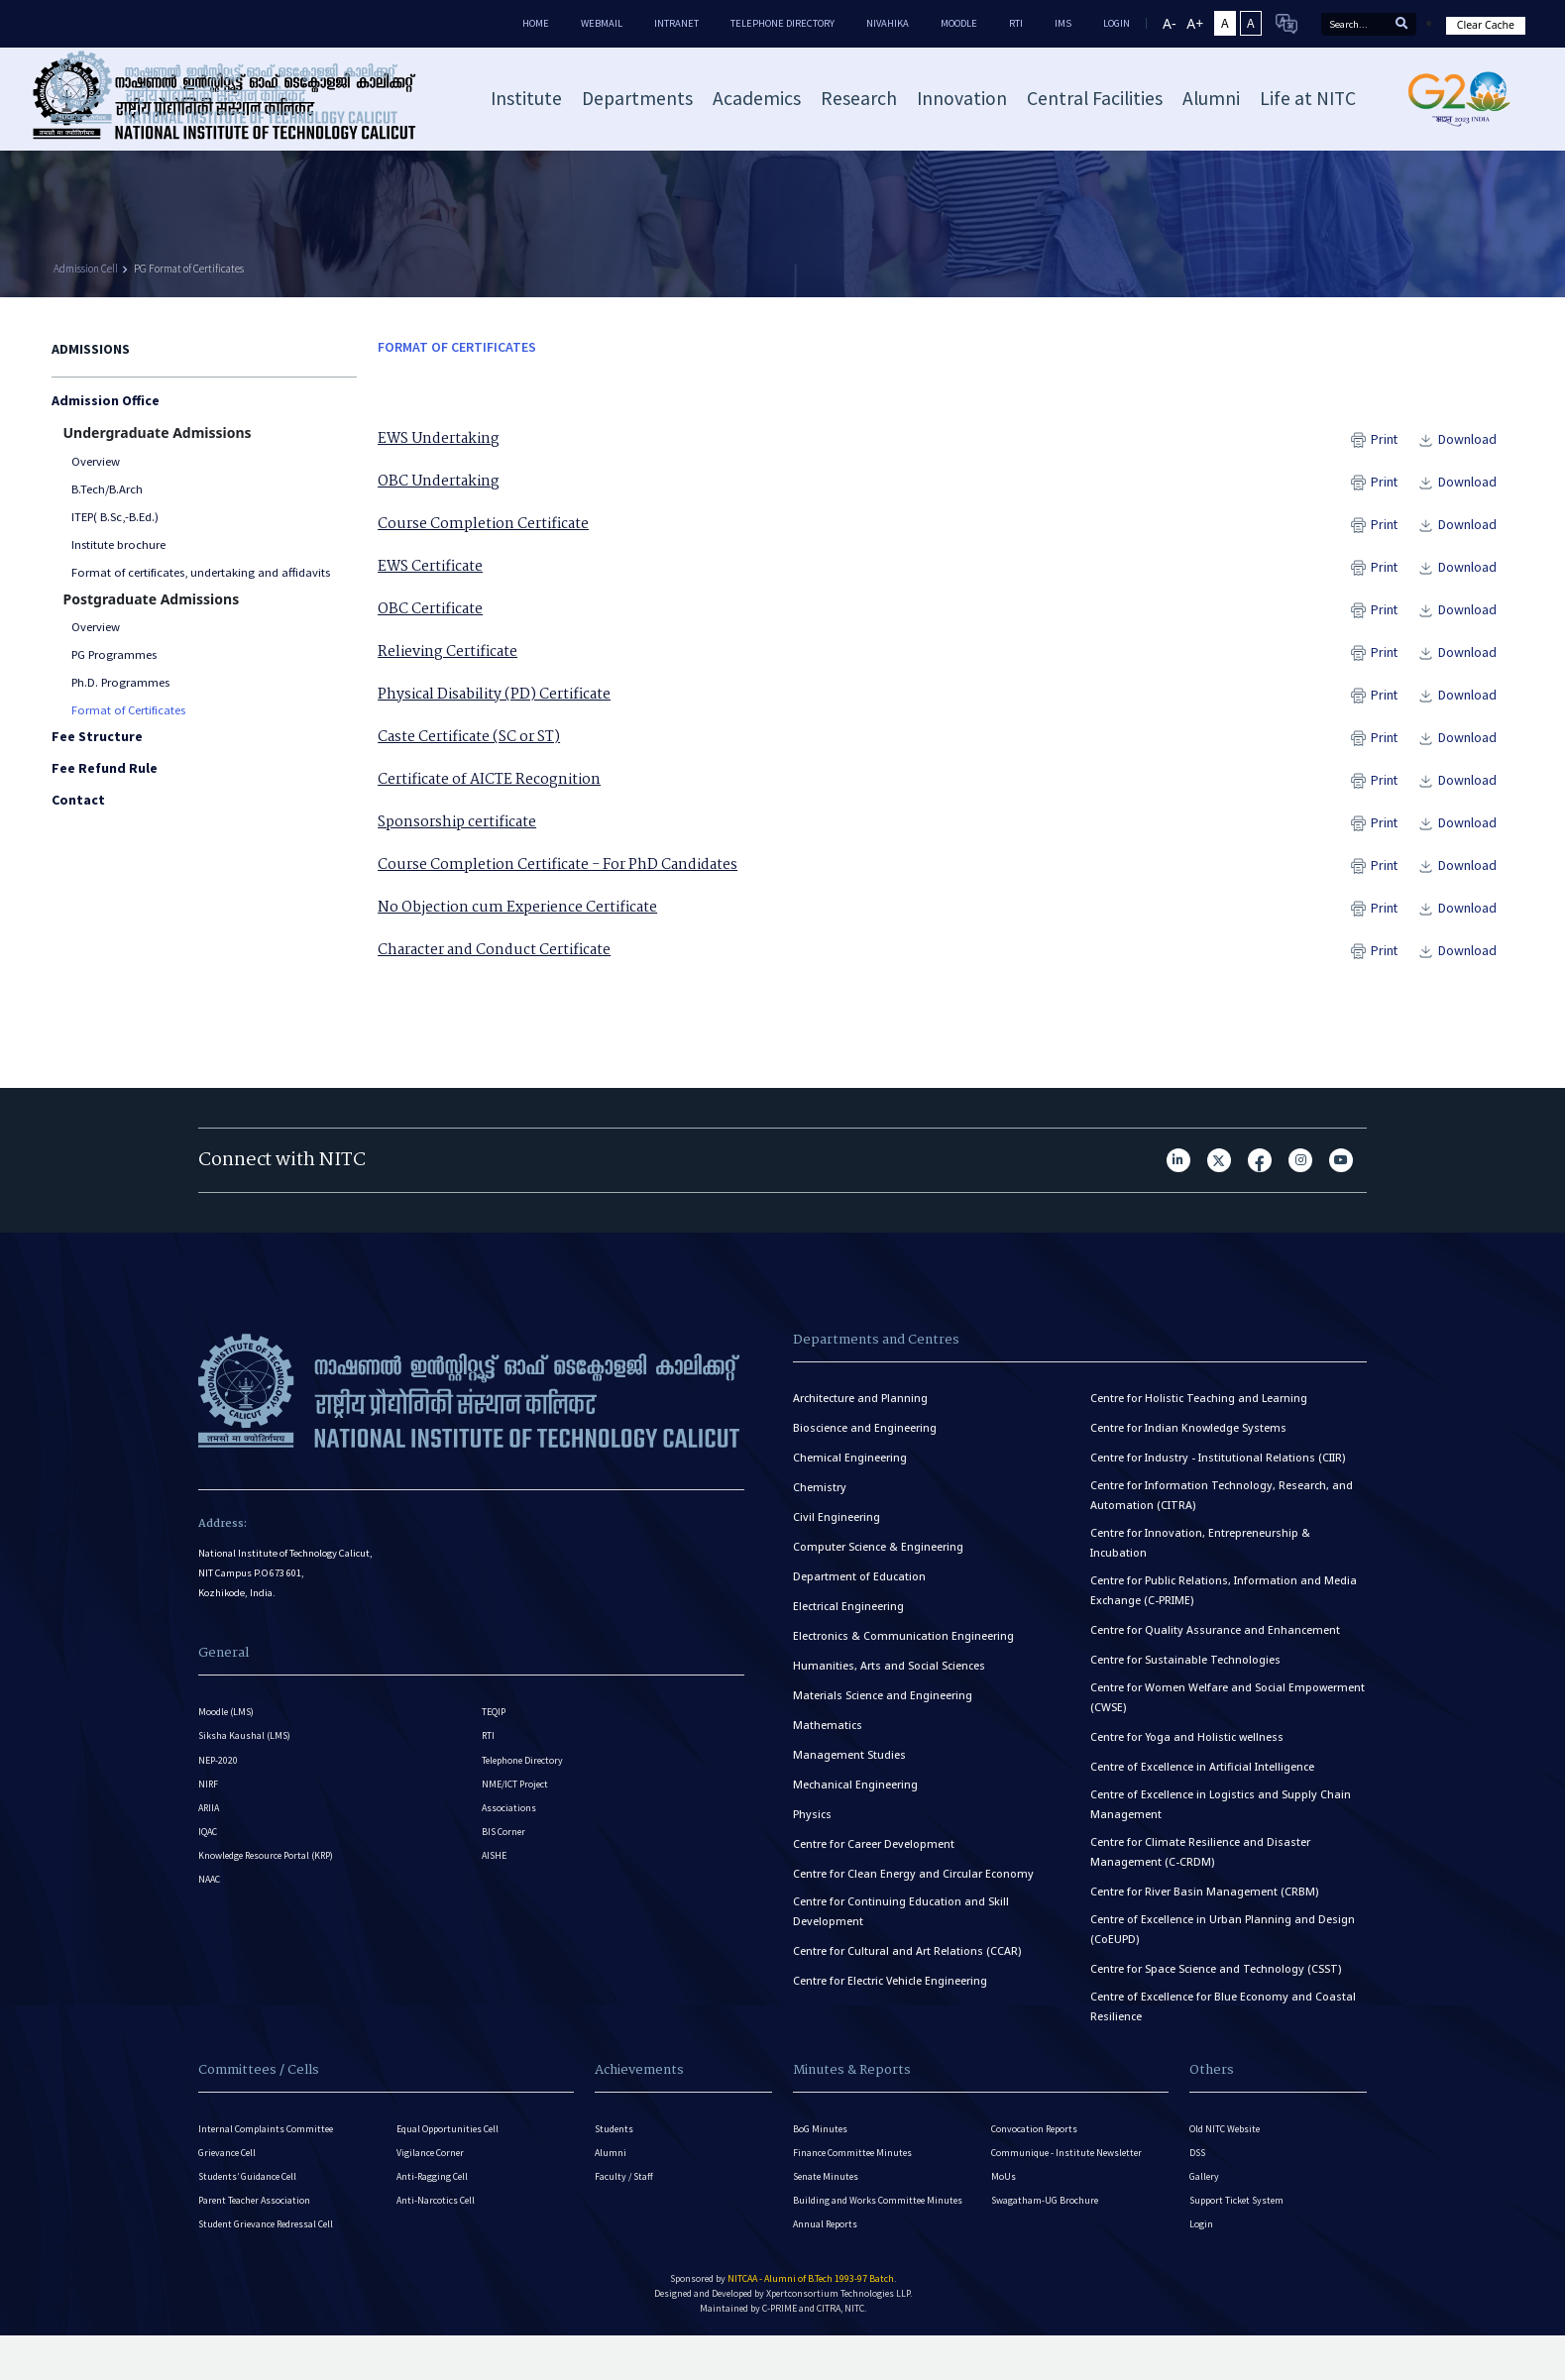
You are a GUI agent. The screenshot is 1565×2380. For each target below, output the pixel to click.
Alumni (611, 2172)
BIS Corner (505, 1878)
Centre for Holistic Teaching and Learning (1198, 1411)
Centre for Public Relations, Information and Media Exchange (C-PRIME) (1223, 1603)
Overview (95, 461)
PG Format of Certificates (189, 268)
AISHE (495, 1908)
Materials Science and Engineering (882, 1708)
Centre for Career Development (873, 1857)
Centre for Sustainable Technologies (1185, 1672)
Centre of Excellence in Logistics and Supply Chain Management (1220, 1817)
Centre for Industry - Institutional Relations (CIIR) (1217, 1470)
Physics (812, 1827)
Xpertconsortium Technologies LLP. (839, 2339)
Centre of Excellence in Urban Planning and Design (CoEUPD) (1222, 1942)
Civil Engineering (836, 1530)
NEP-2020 (219, 1786)
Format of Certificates (128, 710)
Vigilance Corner (431, 2172)
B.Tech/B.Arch (107, 489)
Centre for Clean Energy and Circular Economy (913, 1886)
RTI (1016, 23)
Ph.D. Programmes (120, 682)
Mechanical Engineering (855, 1797)
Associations (509, 1847)
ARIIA (210, 1847)
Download (1471, 439)
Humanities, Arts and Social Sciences (889, 1678)
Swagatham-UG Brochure (1046, 2233)
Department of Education (859, 1589)
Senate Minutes (827, 2203)
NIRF (208, 1816)
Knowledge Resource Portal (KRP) (271, 1908)
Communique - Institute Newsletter (1070, 2172)
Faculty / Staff (625, 2203)
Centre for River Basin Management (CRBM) (1204, 1904)
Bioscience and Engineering (865, 1441)
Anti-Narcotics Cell (437, 2233)
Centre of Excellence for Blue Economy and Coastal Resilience (1223, 2019)
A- (1169, 23)
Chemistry (819, 1500)
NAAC (210, 1939)
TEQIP (494, 1724)
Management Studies (849, 1768)
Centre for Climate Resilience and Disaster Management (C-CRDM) (1200, 1865)
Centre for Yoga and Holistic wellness (1187, 1750)
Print (1389, 439)
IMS (1063, 23)
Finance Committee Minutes (855, 2172)
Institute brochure (118, 544)
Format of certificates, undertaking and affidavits (200, 572)
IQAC (208, 1878)
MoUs (1003, 2203)
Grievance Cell (229, 2172)
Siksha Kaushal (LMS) (246, 1755)
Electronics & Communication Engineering (903, 1649)
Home (535, 23)
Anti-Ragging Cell (434, 2203)
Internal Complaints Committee (268, 2141)
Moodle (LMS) (228, 1724)
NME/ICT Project (517, 1816)
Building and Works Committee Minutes (880, 2233)
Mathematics (827, 1738)
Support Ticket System (1239, 2233)
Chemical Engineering (850, 1470)
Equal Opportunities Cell (450, 2141)
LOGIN (1116, 23)
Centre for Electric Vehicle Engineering (890, 1994)
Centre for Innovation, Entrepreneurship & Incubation (1200, 1555)
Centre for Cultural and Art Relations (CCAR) (907, 1964)
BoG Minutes (820, 2141)
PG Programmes (114, 654)
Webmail (601, 23)
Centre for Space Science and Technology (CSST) (1215, 1982)
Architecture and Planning (860, 1411)
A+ (1194, 23)
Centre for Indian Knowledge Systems (1188, 1441)
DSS (1198, 2172)
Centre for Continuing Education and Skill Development (901, 1924)
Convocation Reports (1036, 2141)
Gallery (1204, 2203)
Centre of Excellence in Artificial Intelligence (1202, 1779)
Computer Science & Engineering (878, 1560)
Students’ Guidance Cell (251, 2203)
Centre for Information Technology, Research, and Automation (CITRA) (1221, 1508)
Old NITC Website (1227, 2141)
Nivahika (887, 23)
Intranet (676, 23)
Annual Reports (827, 2264)
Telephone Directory (782, 23)
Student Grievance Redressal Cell (271, 2264)
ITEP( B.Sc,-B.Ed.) (115, 516)
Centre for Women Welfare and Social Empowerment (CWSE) (1227, 1710)
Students (615, 2141)
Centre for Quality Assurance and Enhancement (1215, 1643)
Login (1201, 2264)
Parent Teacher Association (256, 2233)
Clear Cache (1485, 25)
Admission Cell (86, 268)
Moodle (959, 23)
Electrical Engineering (848, 1619)
